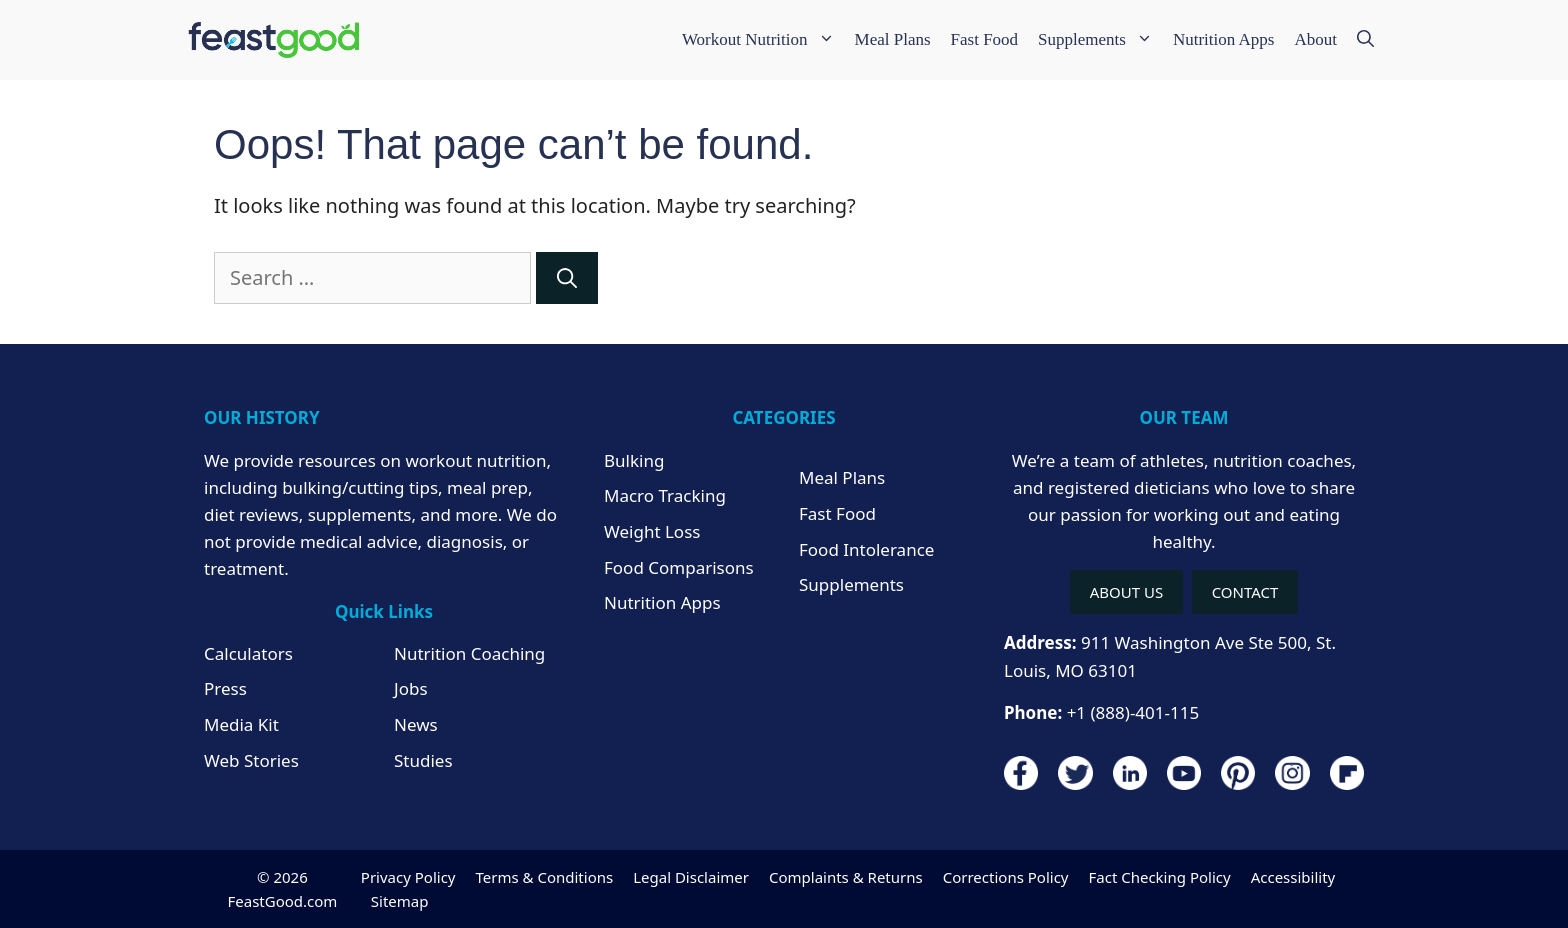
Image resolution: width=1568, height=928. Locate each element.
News (416, 724)
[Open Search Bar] (1365, 40)
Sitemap (400, 901)
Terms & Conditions (545, 877)
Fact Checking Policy (1159, 877)
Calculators (248, 653)
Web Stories (251, 760)
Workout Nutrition (763, 40)
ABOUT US (1126, 592)
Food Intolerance (866, 549)
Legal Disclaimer (691, 877)
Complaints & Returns (846, 877)
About (1316, 39)
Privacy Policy (408, 877)
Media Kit (241, 724)
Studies (423, 760)
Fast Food (985, 39)
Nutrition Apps (1224, 39)
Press (225, 688)
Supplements (1100, 40)
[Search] (567, 278)
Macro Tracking (665, 495)
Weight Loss (652, 531)
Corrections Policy (1006, 877)
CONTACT (1245, 592)
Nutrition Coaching (469, 653)
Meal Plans (893, 39)
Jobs (411, 688)
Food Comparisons (679, 567)
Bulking (634, 460)
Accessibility (1293, 877)
